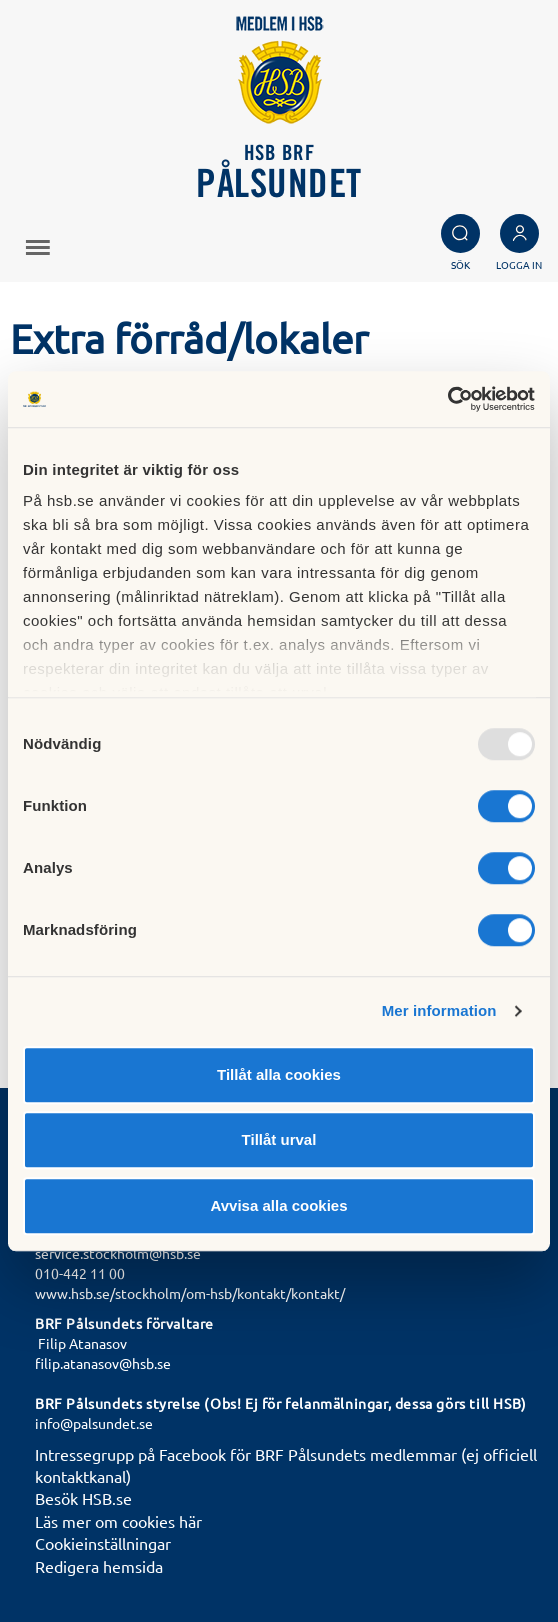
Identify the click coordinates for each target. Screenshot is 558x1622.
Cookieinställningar (103, 1543)
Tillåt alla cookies (279, 1074)
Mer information (439, 1010)
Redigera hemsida (99, 1566)
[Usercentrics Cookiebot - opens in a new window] (447, 399)
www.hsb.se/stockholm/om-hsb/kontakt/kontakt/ (190, 1293)
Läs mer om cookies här (118, 1521)
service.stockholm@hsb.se (118, 1253)
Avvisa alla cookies (278, 1205)
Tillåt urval (279, 1139)
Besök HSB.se (83, 1498)
